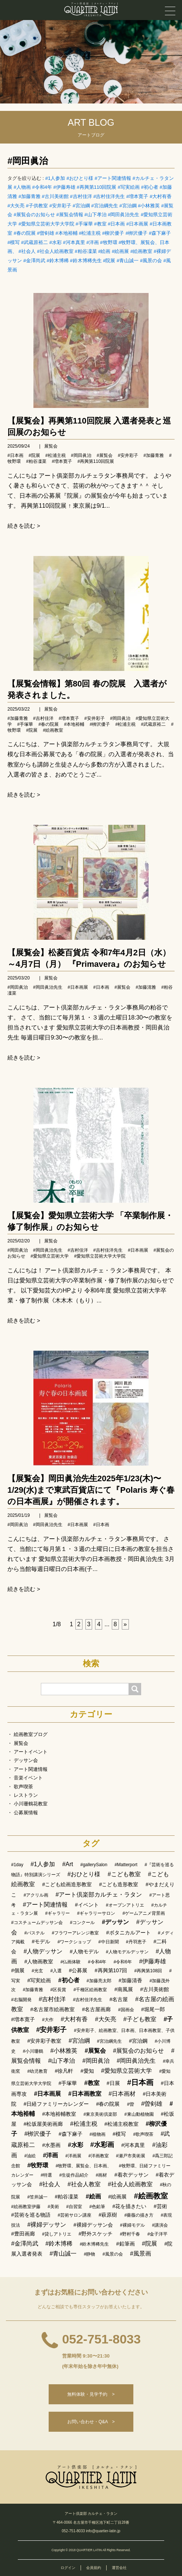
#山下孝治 (95, 214)
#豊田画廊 (23, 2234)
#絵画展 (120, 251)
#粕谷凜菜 (86, 251)
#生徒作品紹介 (74, 2175)
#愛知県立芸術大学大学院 (46, 224)
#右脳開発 (21, 1999)
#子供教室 (37, 205)
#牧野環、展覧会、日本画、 (84, 2165)
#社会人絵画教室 (55, 251)
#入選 (56, 1970)
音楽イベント (28, 1778)
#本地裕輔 (66, 233)
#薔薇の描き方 (139, 2215)
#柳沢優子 (113, 233)
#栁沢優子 (136, 233)
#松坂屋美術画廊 (43, 2124)
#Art (67, 1864)
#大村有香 (161, 196)
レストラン (26, 1795)
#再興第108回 (148, 1970)
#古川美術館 (55, 196)
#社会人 (27, 251)
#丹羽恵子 (136, 1941)
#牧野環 (108, 242)
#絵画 (104, 251)
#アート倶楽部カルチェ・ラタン (99, 1894)
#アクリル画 (35, 1895)
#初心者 (149, 187)
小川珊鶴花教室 (31, 1803)
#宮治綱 (81, 205)
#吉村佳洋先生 (109, 196)
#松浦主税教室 (121, 2124)
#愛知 (87, 2071)
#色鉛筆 (97, 2206)
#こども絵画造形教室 (67, 1884)
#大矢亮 (16, 205)
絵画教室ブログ (31, 1734)
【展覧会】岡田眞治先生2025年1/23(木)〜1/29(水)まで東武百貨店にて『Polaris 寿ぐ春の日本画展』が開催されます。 (91, 1490)
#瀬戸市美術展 (130, 2155)
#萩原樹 (107, 2215)
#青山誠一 (128, 260)
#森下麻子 (160, 233)
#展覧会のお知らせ (34, 214)
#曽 (130, 2104)
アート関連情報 (31, 1769)
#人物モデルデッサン (127, 1951)
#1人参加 (55, 178)
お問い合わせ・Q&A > (91, 2421)
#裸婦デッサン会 (93, 2225)
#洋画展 (73, 2155)
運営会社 (119, 2568)
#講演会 (160, 2225)
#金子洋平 (157, 2234)
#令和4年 (42, 187)
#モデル (41, 1941)
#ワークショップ (74, 1941)
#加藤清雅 (146, 987)
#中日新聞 (108, 1941)
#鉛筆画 (125, 2244)
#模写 (13, 242)
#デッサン (115, 1922)
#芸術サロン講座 (74, 2215)
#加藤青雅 (29, 196)
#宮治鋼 (127, 205)
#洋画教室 (98, 2155)
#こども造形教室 (119, 1884)
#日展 (113, 2083)
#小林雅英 (149, 205)
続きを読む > (23, 526)
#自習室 (74, 2206)
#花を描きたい (130, 2206)
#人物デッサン (42, 1951)
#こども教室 (124, 1874)
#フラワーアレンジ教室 (75, 1933)
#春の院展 (25, 233)
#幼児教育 (37, 2071)
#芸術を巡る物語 (31, 2215)
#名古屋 (119, 1999)
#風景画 (140, 2253)
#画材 (101, 2175)
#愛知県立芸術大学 (49, 1256)
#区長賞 (58, 1989)
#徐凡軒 (64, 2071)
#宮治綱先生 (104, 205)
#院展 (109, 260)
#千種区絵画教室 (90, 1989)
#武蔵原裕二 (34, 242)
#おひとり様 (79, 178)
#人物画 (22, 187)
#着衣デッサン (131, 2175)
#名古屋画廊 (96, 2009)
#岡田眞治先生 (123, 214)
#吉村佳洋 (81, 196)
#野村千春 (130, 2234)
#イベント (87, 1905)
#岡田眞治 (27, 161)
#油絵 (30, 2155)
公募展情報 (26, 1812)
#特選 (46, 2175)
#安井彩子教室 (44, 2041)
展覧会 (51, 446)
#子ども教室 (139, 2019)
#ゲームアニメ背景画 (144, 1913)
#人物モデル (84, 1951)
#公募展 (78, 1970)
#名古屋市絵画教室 (52, 2009)
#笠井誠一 (37, 2197)
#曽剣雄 (45, 233)
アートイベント (31, 1752)
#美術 (53, 2206)
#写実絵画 (129, 187)
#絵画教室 (141, 251)
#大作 (47, 2019)
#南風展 (123, 1989)
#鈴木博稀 (57, 260)
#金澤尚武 (34, 260)
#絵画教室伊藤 (25, 2206)
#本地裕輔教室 (59, 2114)
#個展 (18, 1970)
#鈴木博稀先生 (85, 260)
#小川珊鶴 (33, 2051)
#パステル (34, 1933)
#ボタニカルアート (128, 1933)
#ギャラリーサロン (96, 1913)
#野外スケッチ (95, 2234)
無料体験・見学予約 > (90, 2394)
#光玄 (37, 1970)
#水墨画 (51, 2145)
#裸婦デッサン (46, 2224)
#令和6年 (123, 1961)
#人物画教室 (38, 1961)
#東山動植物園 (139, 2114)
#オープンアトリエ (125, 1905)
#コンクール (82, 1922)
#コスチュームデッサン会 (37, 1922)
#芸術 (160, 2206)
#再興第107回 (111, 1970)
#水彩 (55, 242)
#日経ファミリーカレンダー (56, 2104)
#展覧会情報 (69, 214)
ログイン (68, 2568)
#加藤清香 (130, 1980)
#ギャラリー (57, 1913)
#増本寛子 (137, 196)
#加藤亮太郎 (99, 1980)
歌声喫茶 (23, 1786)
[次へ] (125, 1624)
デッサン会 (26, 1760)
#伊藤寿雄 (64, 187)
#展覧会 (105, 455)
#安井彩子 (60, 205)
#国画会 (126, 2009)
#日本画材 (122, 2094)
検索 (91, 1664)
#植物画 (97, 2134)
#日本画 (116, 224)
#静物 (89, 2254)
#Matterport (125, 1864)
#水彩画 (102, 2144)
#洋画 (92, 242)
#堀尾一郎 (153, 2009)
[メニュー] (170, 11)
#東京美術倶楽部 (100, 2114)
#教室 (100, 224)
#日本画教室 (84, 2094)
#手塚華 (83, 224)
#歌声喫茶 (143, 2134)
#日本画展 (137, 224)
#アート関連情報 (113, 178)
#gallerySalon (93, 1864)
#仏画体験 (71, 1961)
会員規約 (93, 2568)
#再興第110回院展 (96, 187)
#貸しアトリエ (56, 2234)
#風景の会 (151, 260)
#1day (17, 1864)
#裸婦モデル (132, 2225)
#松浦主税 (90, 233)
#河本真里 (74, 242)
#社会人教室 (84, 2184)
